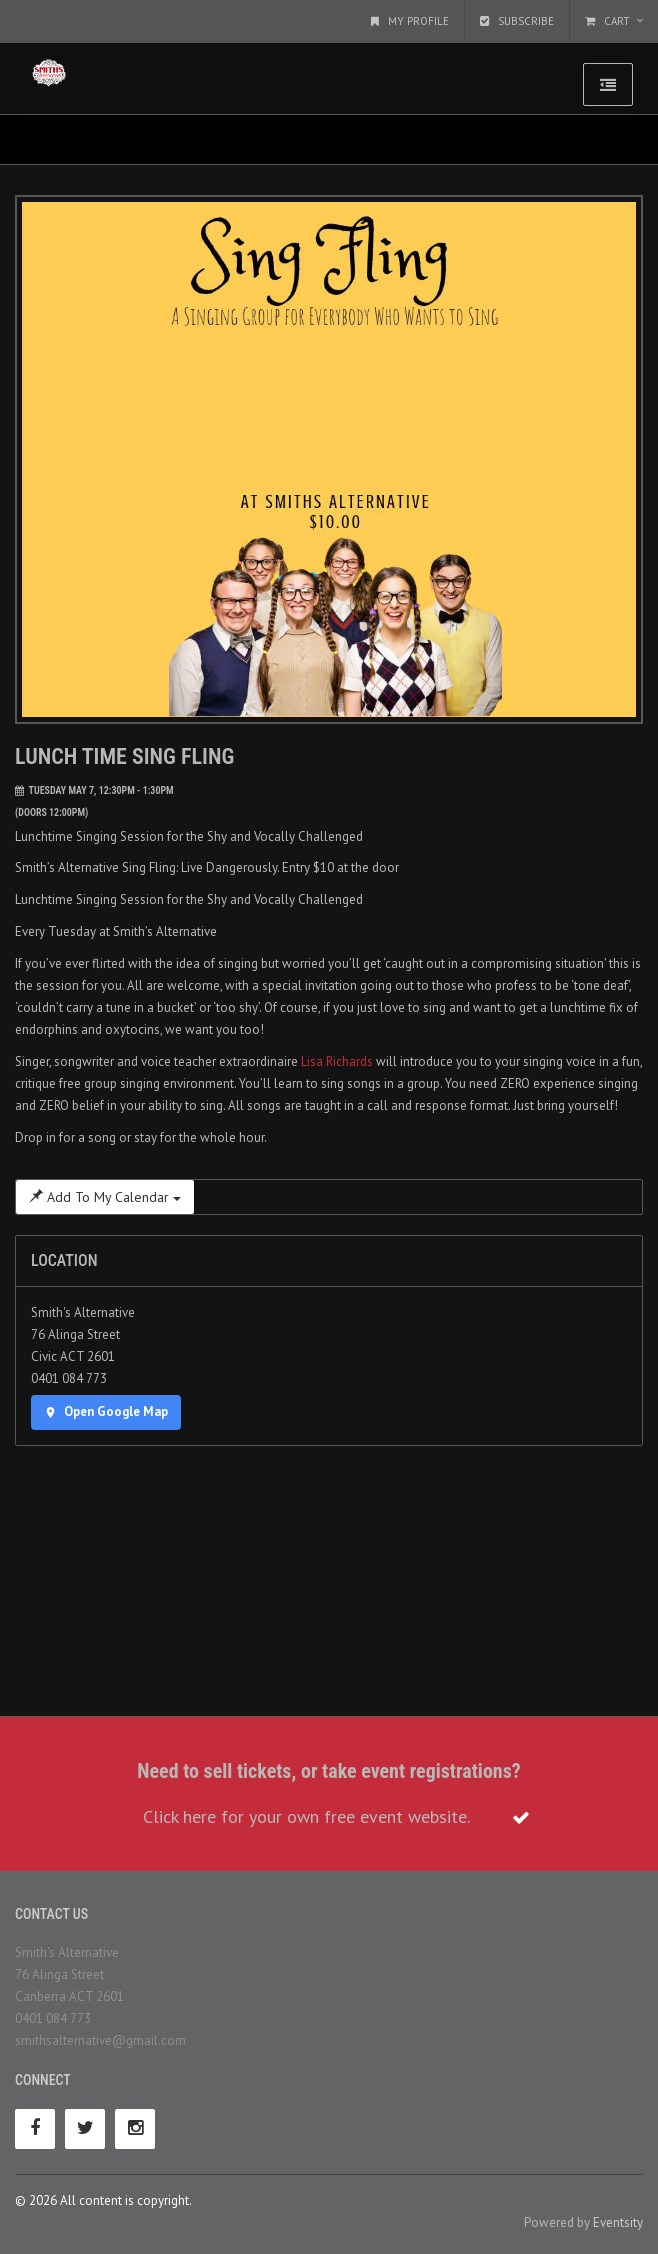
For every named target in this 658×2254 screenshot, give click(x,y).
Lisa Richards (337, 1061)
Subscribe (517, 21)
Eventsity (618, 2222)
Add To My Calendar (105, 1197)
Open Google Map (106, 1411)
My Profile (410, 21)
